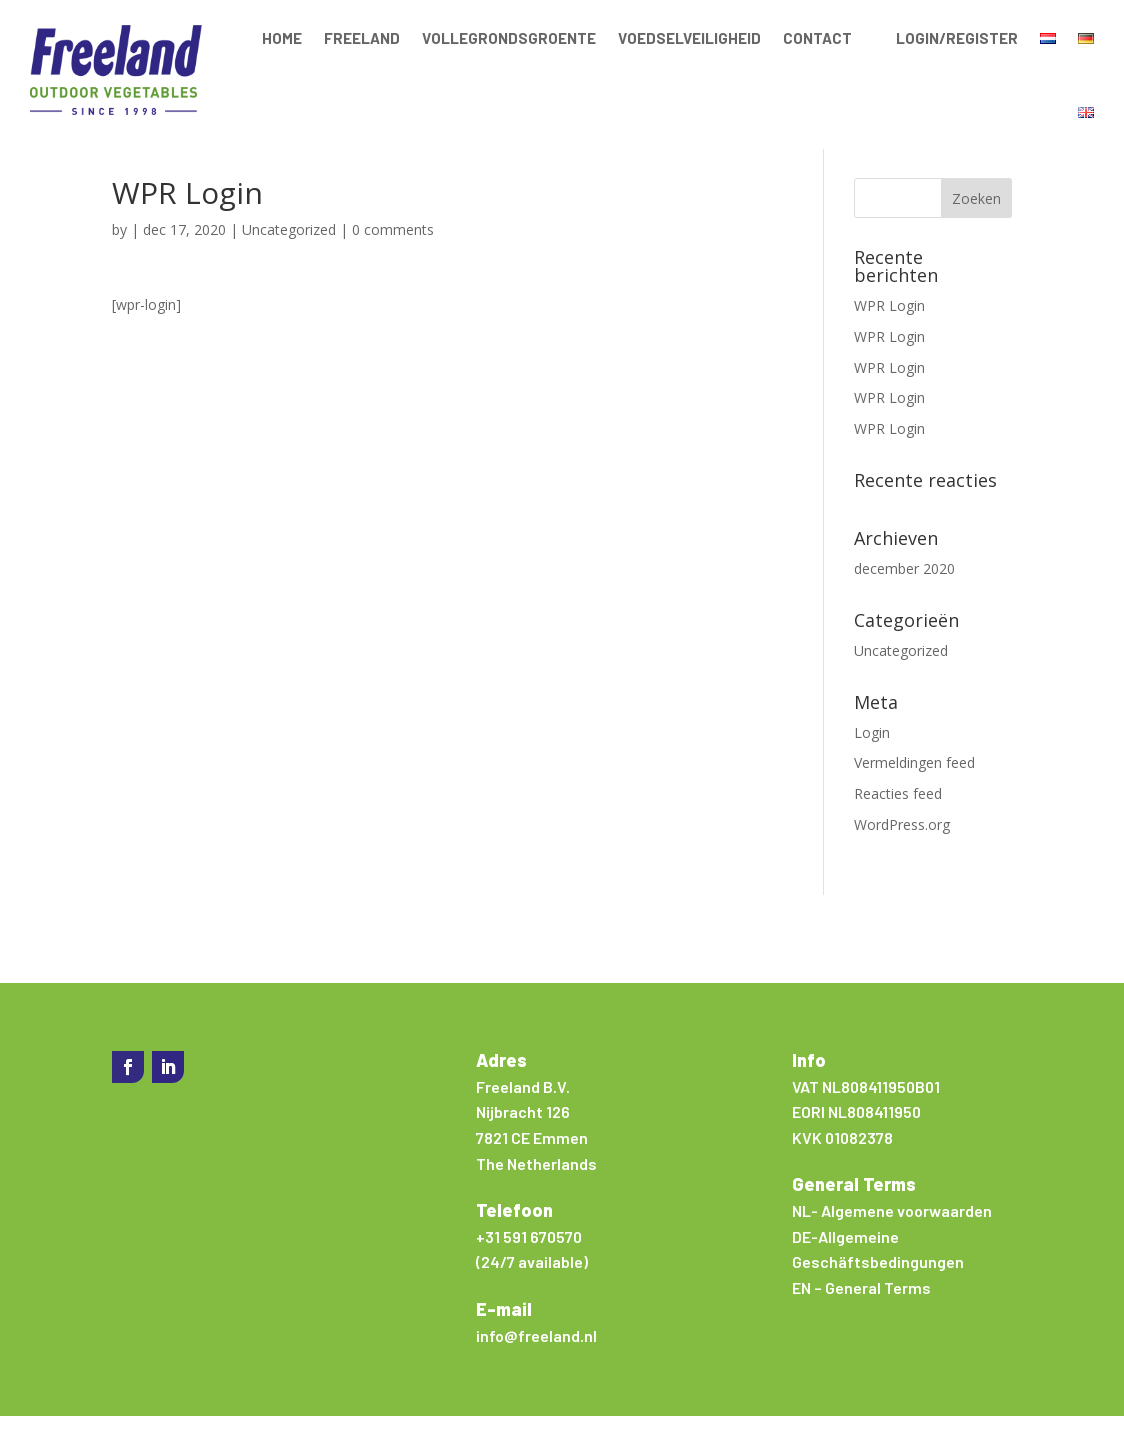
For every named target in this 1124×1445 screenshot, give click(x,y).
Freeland (362, 38)
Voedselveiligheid (689, 38)
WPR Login (889, 334)
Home (282, 38)
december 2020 (904, 597)
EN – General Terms (861, 1316)
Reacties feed (898, 822)
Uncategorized (289, 258)
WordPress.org (902, 853)
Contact (817, 38)
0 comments (393, 258)
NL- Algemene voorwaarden (892, 1239)
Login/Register (957, 38)
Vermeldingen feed (914, 791)
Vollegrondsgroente (509, 38)
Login (872, 761)
